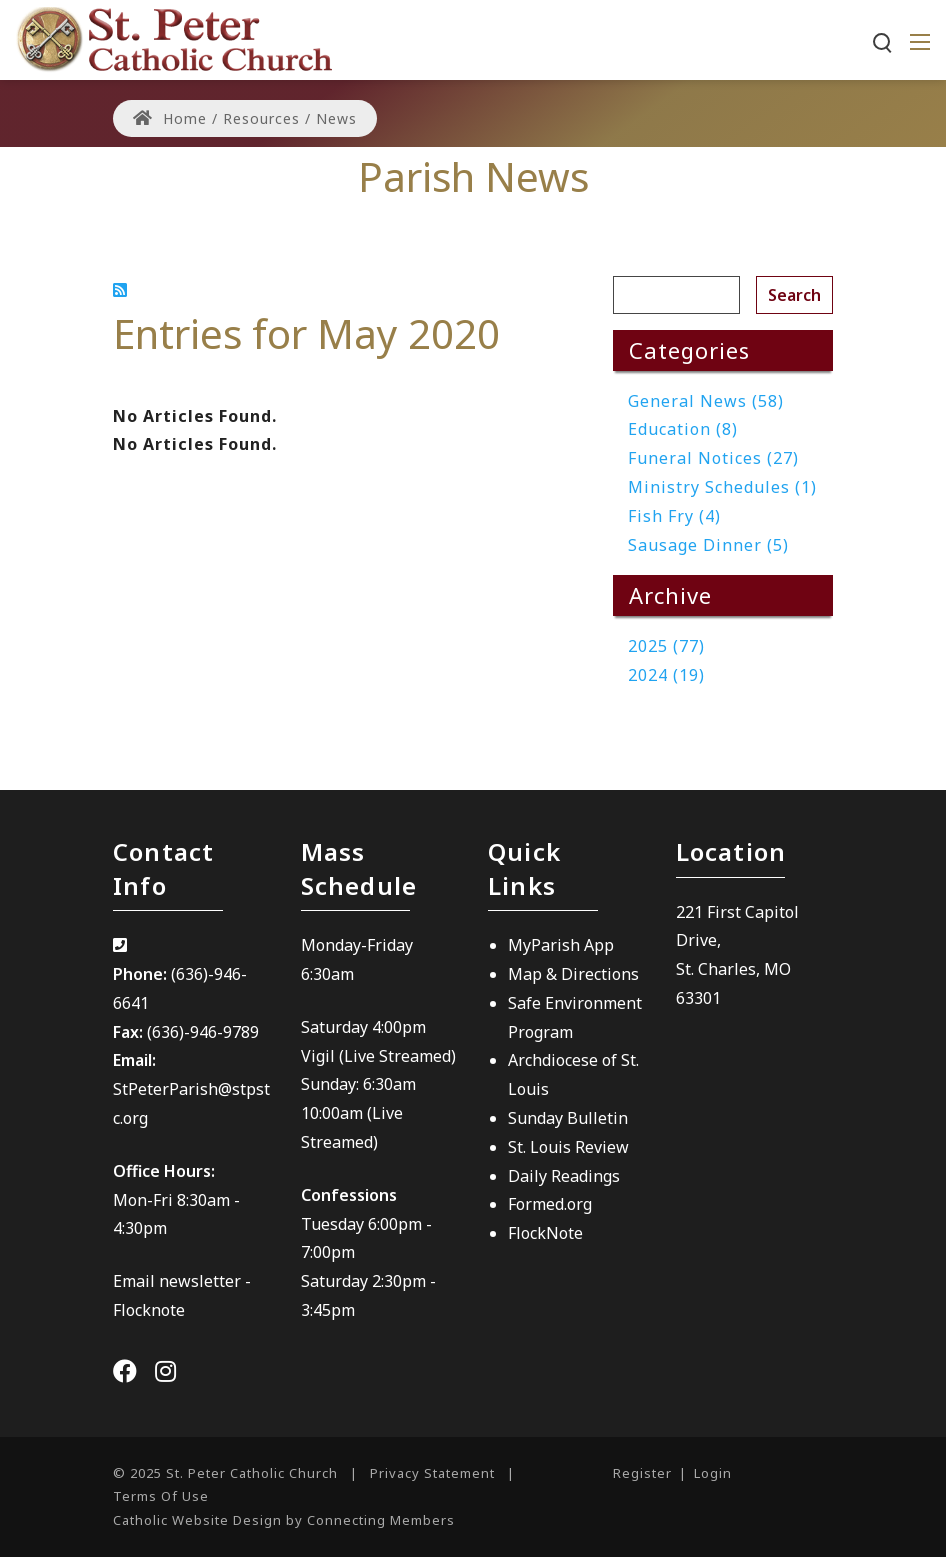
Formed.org (550, 1204)
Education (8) (683, 429)
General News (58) (706, 401)
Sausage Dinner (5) (708, 545)
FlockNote (545, 1233)
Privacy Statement (432, 1473)
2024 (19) (666, 675)
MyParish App (561, 945)
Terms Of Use (161, 1496)
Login (713, 1473)
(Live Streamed (395, 1056)
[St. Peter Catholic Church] (173, 38)
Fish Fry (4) (674, 516)
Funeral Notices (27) (713, 458)
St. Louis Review (568, 1147)
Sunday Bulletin (568, 1118)
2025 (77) (666, 646)
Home (170, 118)
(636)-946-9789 (203, 1032)
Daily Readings (564, 1176)
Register (642, 1473)
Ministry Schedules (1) (722, 487)
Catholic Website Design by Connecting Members (284, 1520)
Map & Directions (573, 974)
